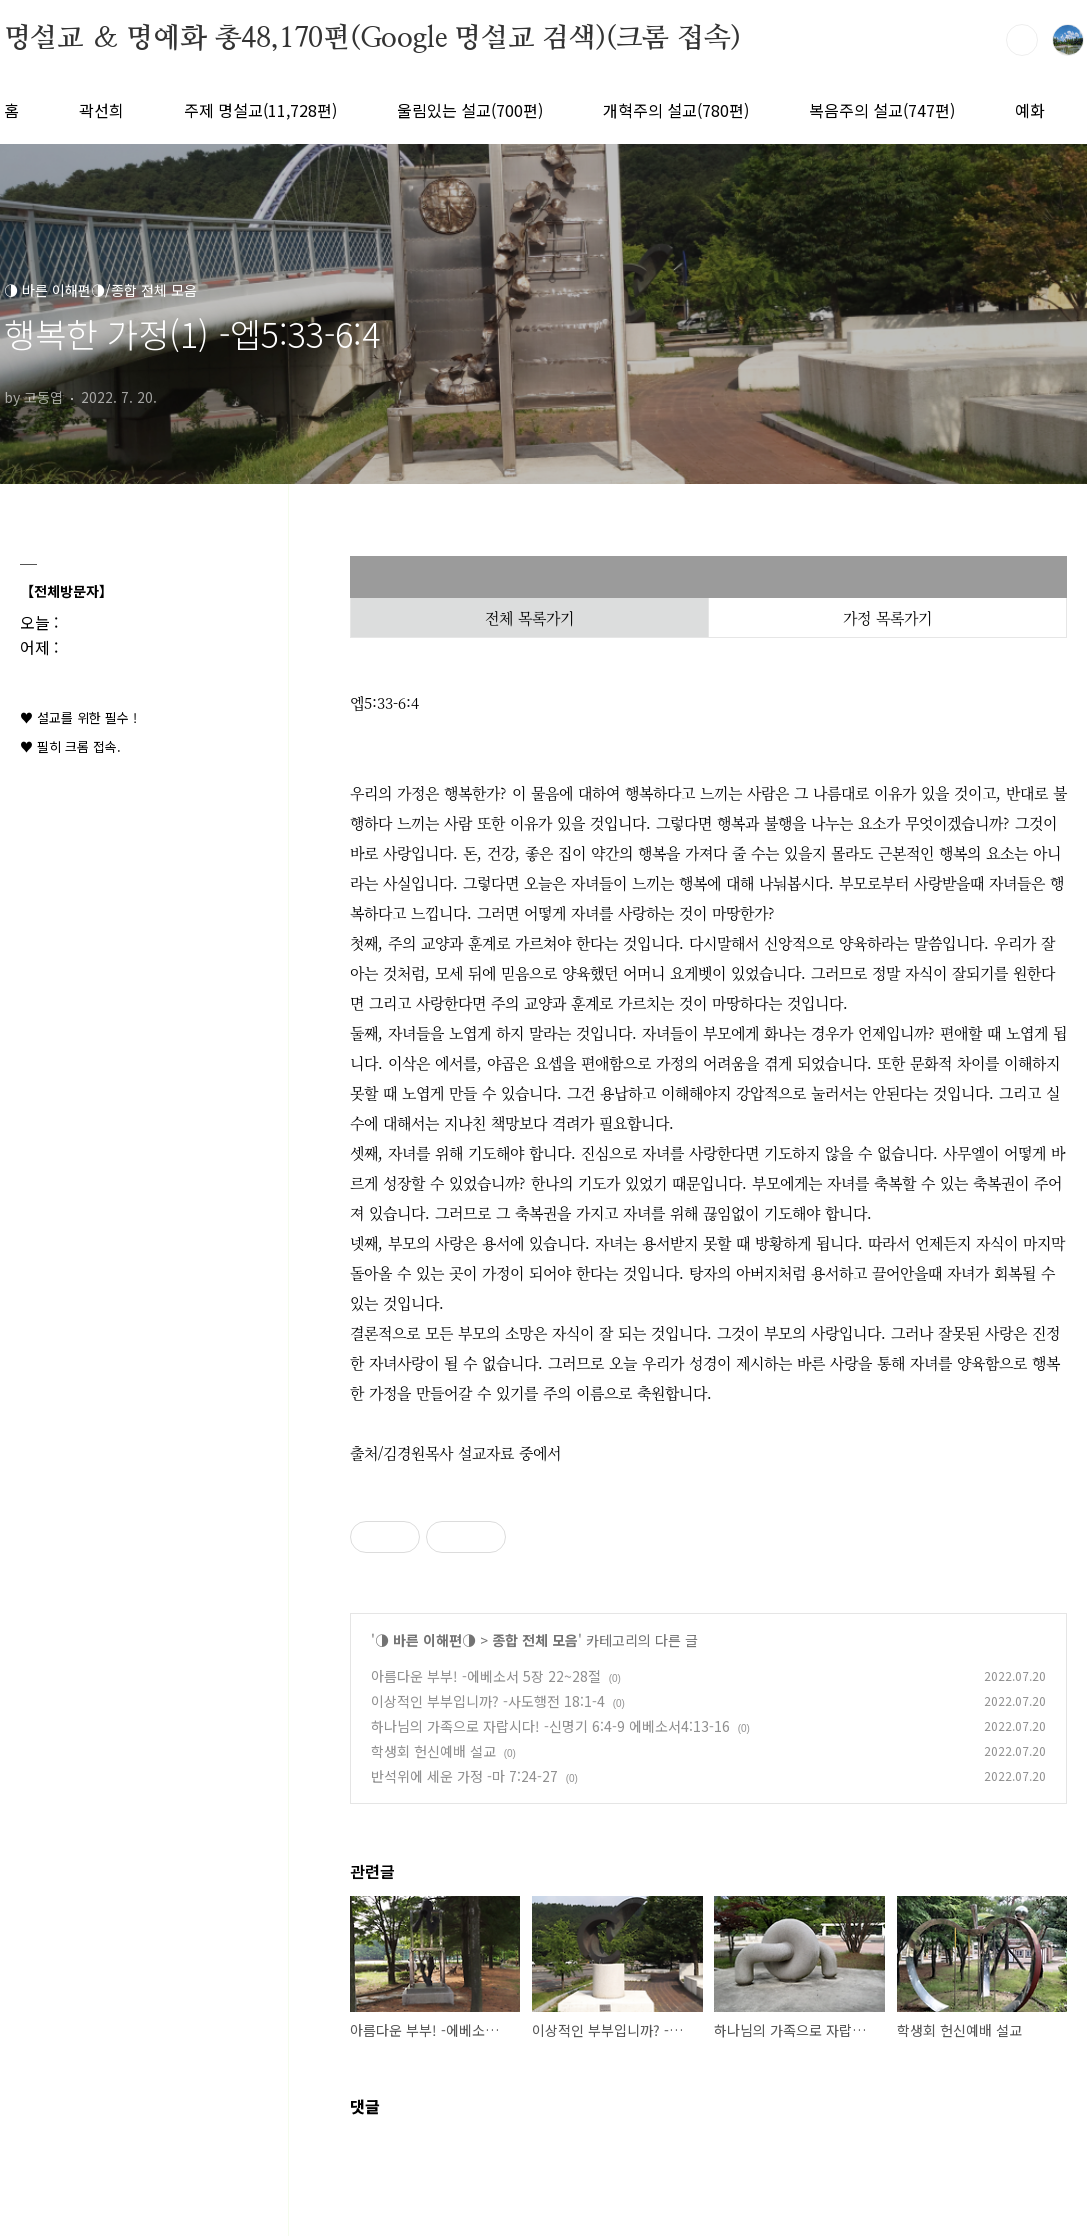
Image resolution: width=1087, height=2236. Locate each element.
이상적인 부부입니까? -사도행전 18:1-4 (488, 1701)
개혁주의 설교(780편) (676, 110)
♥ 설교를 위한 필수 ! (78, 717)
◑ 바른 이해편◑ (425, 1640)
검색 (1022, 40)
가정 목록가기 (887, 617)
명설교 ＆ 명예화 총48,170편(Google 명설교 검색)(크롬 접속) (372, 39)
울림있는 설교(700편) (470, 110)
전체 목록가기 (529, 617)
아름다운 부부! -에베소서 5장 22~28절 (486, 1676)
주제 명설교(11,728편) (260, 110)
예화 (1030, 110)
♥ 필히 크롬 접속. (70, 746)
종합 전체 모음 (535, 1640)
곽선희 (101, 110)
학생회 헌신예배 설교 (433, 1751)
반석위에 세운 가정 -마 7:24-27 (464, 1776)
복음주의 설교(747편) (882, 110)
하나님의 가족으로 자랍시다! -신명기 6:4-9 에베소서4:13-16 (550, 1726)
